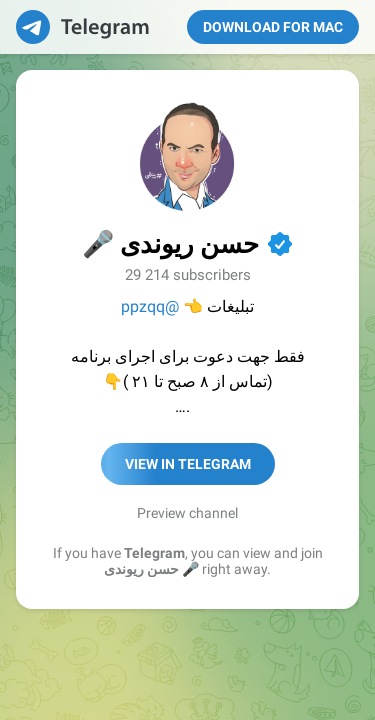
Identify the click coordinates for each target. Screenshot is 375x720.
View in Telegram (188, 464)
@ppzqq (150, 306)
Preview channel (187, 513)
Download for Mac (273, 27)
